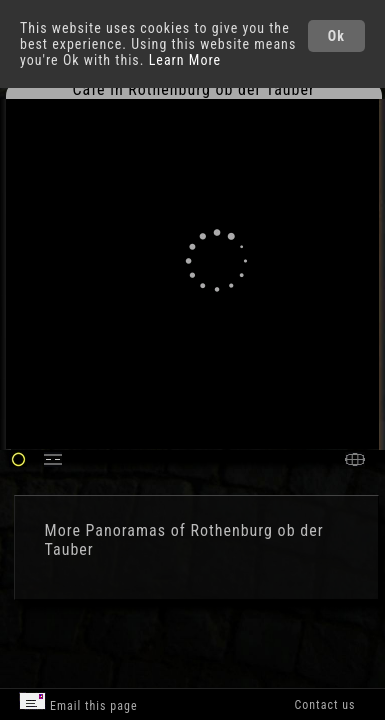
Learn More (185, 60)
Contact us (324, 705)
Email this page (78, 702)
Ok (336, 36)
